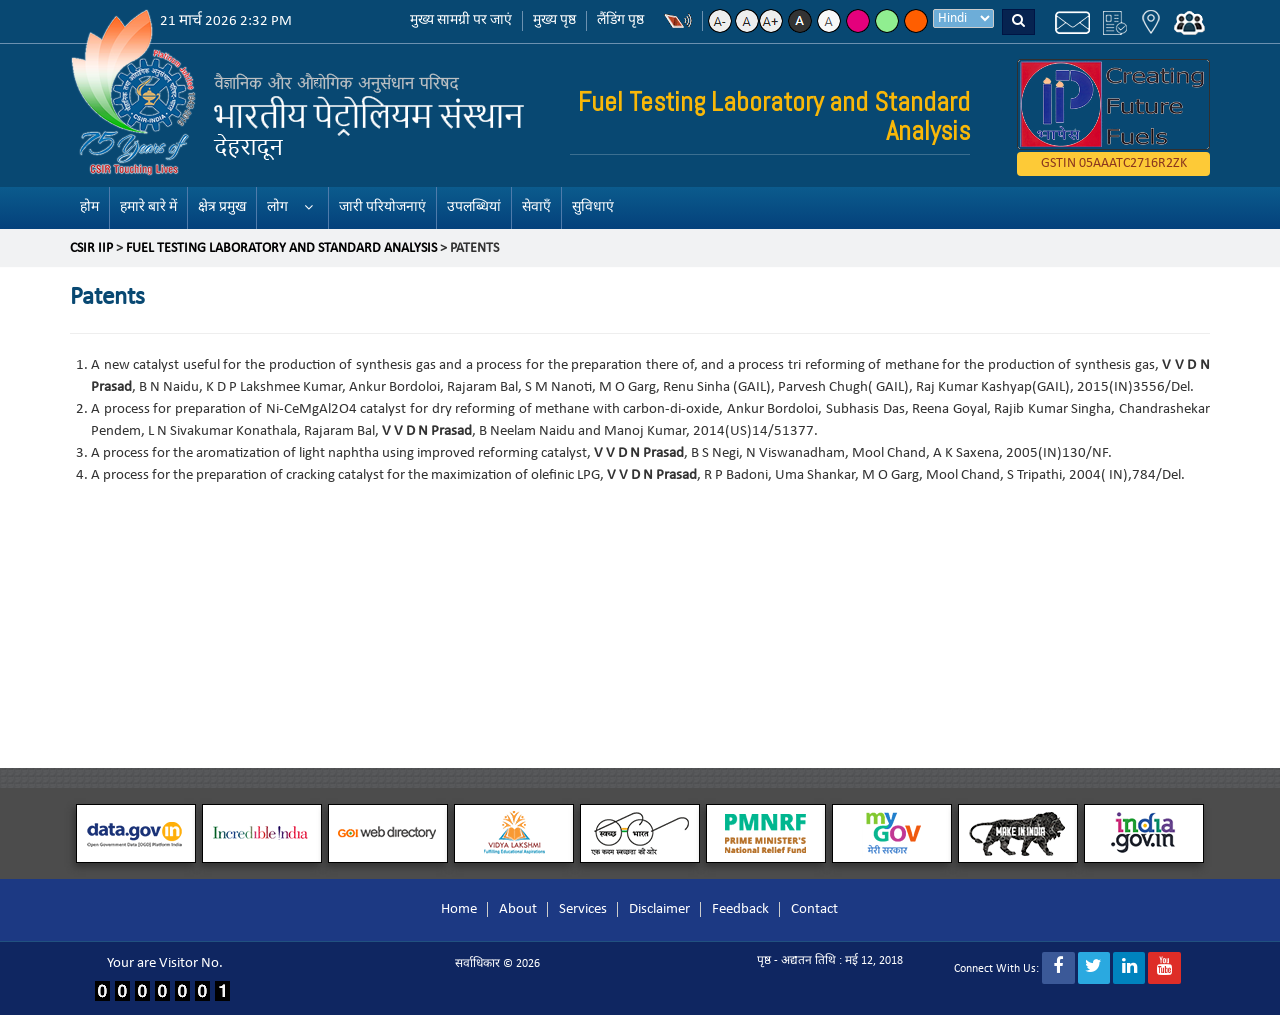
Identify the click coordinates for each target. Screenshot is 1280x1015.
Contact (814, 909)
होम (89, 207)
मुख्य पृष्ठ (554, 20)
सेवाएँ (536, 207)
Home (459, 909)
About (518, 909)
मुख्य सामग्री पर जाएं (461, 20)
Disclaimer (659, 909)
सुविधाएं (593, 207)
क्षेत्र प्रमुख (222, 207)
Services (583, 909)
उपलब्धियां (474, 207)
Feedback (740, 909)
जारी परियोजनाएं (382, 207)
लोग (277, 207)
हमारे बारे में (148, 207)
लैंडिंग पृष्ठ (620, 20)
